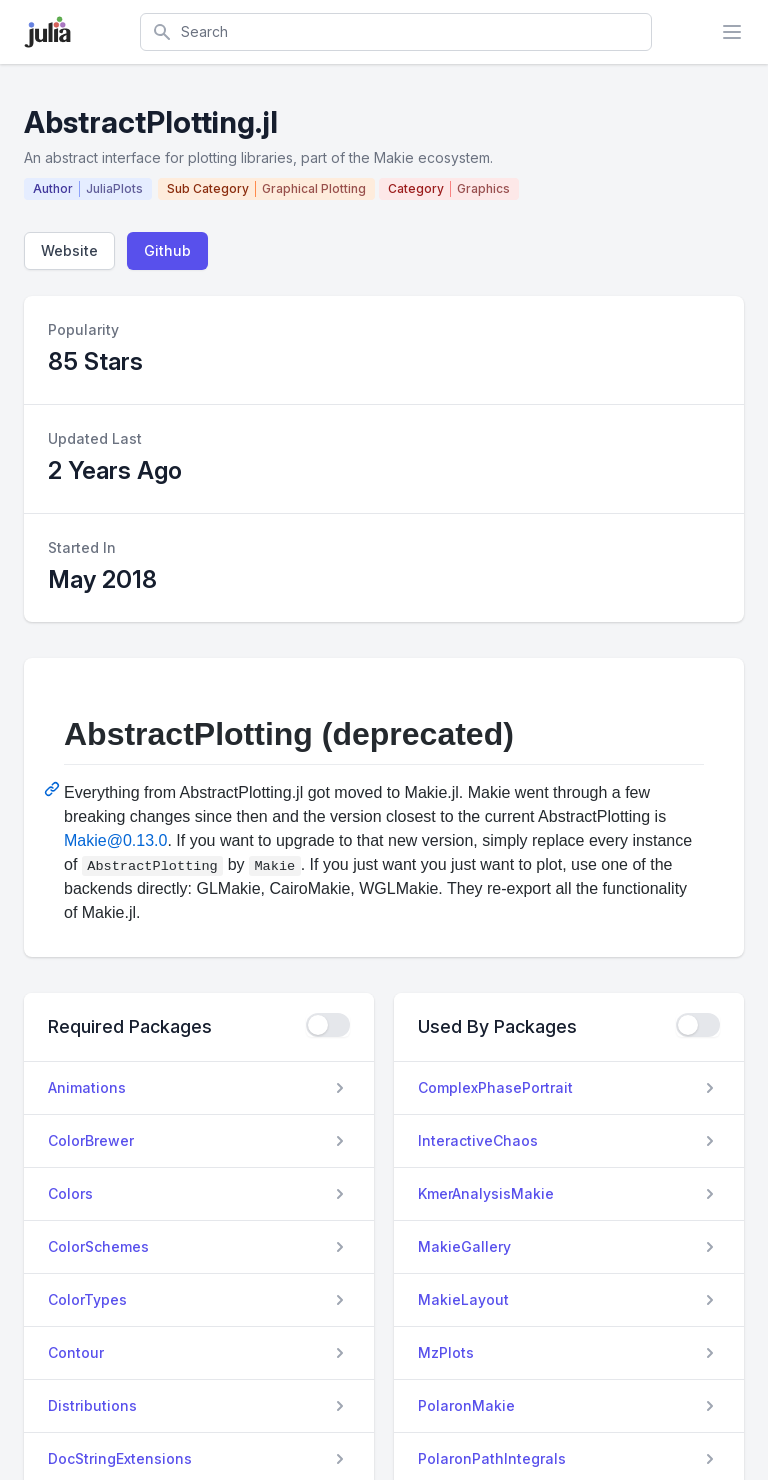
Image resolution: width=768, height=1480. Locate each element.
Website (69, 250)
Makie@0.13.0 (115, 840)
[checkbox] (328, 1025)
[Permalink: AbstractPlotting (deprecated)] (54, 789)
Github (167, 250)
